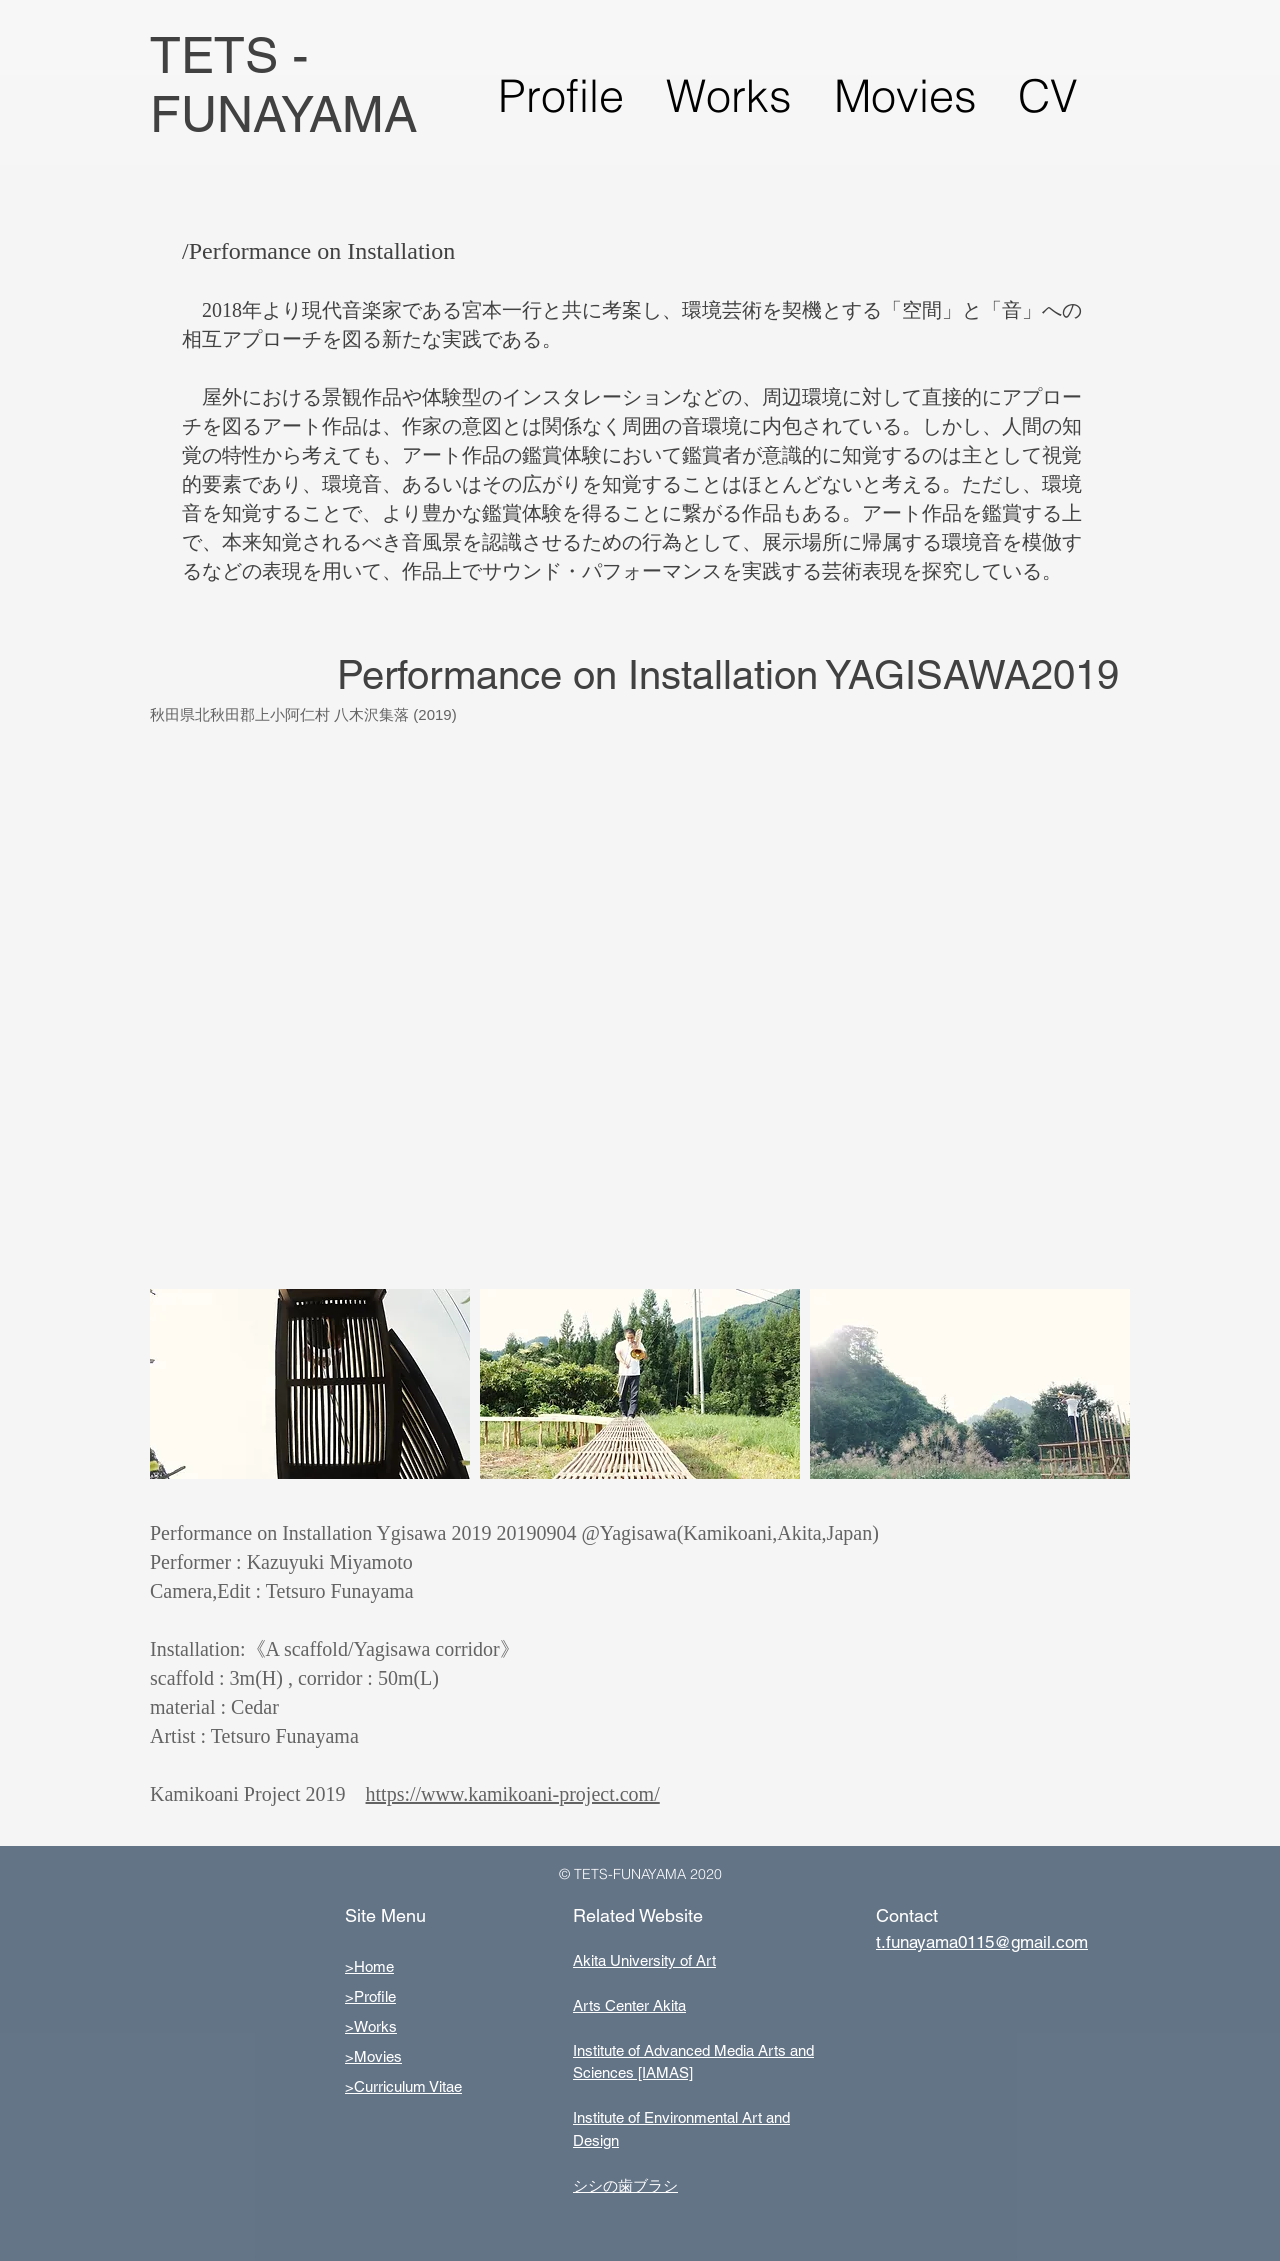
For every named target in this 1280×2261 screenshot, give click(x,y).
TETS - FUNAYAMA (283, 84)
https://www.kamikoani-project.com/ (513, 1794)
